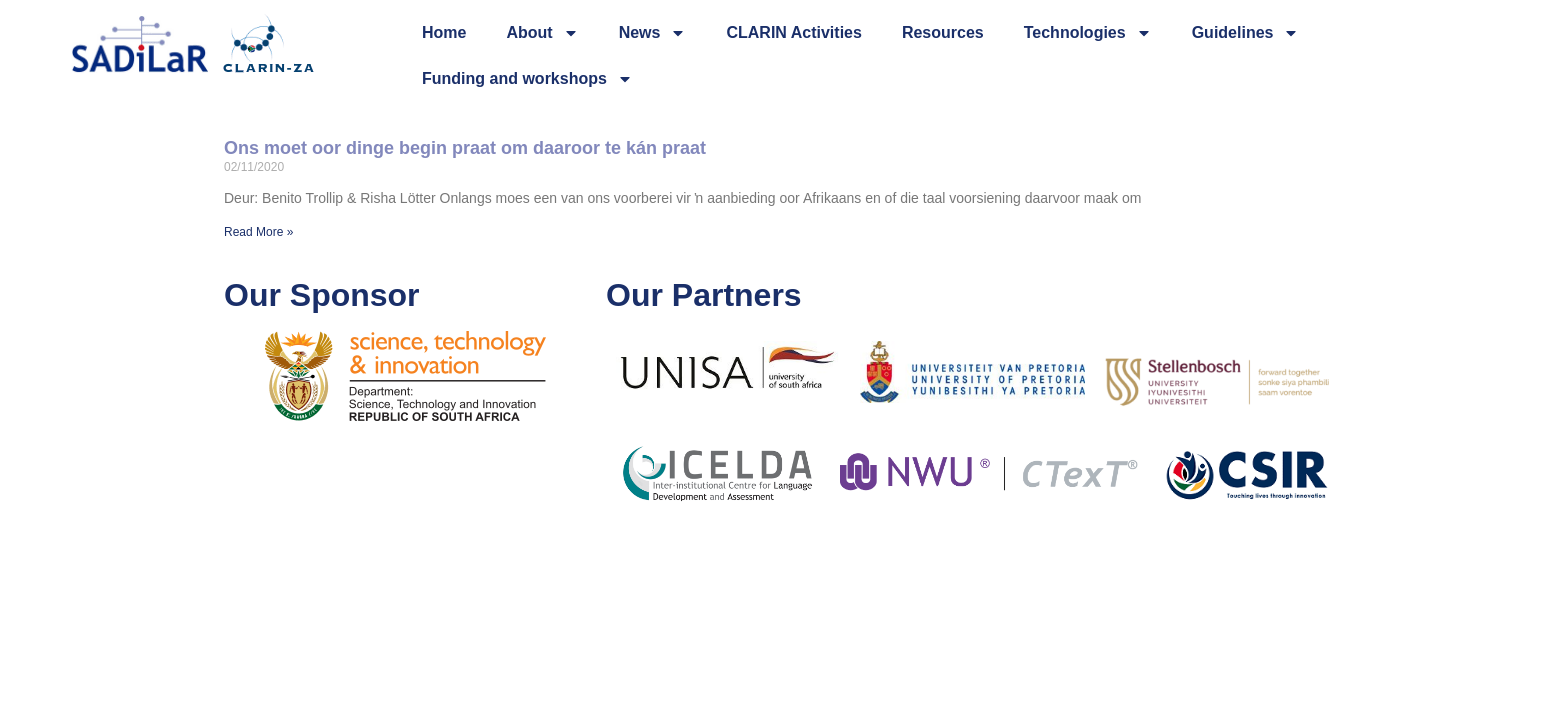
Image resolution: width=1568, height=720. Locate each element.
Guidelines (1246, 33)
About (542, 33)
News (653, 33)
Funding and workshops (527, 79)
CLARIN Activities (793, 32)
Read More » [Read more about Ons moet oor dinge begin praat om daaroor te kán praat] (258, 232)
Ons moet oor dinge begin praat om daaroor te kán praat (465, 148)
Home (444, 32)
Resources (943, 32)
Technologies (1088, 33)
